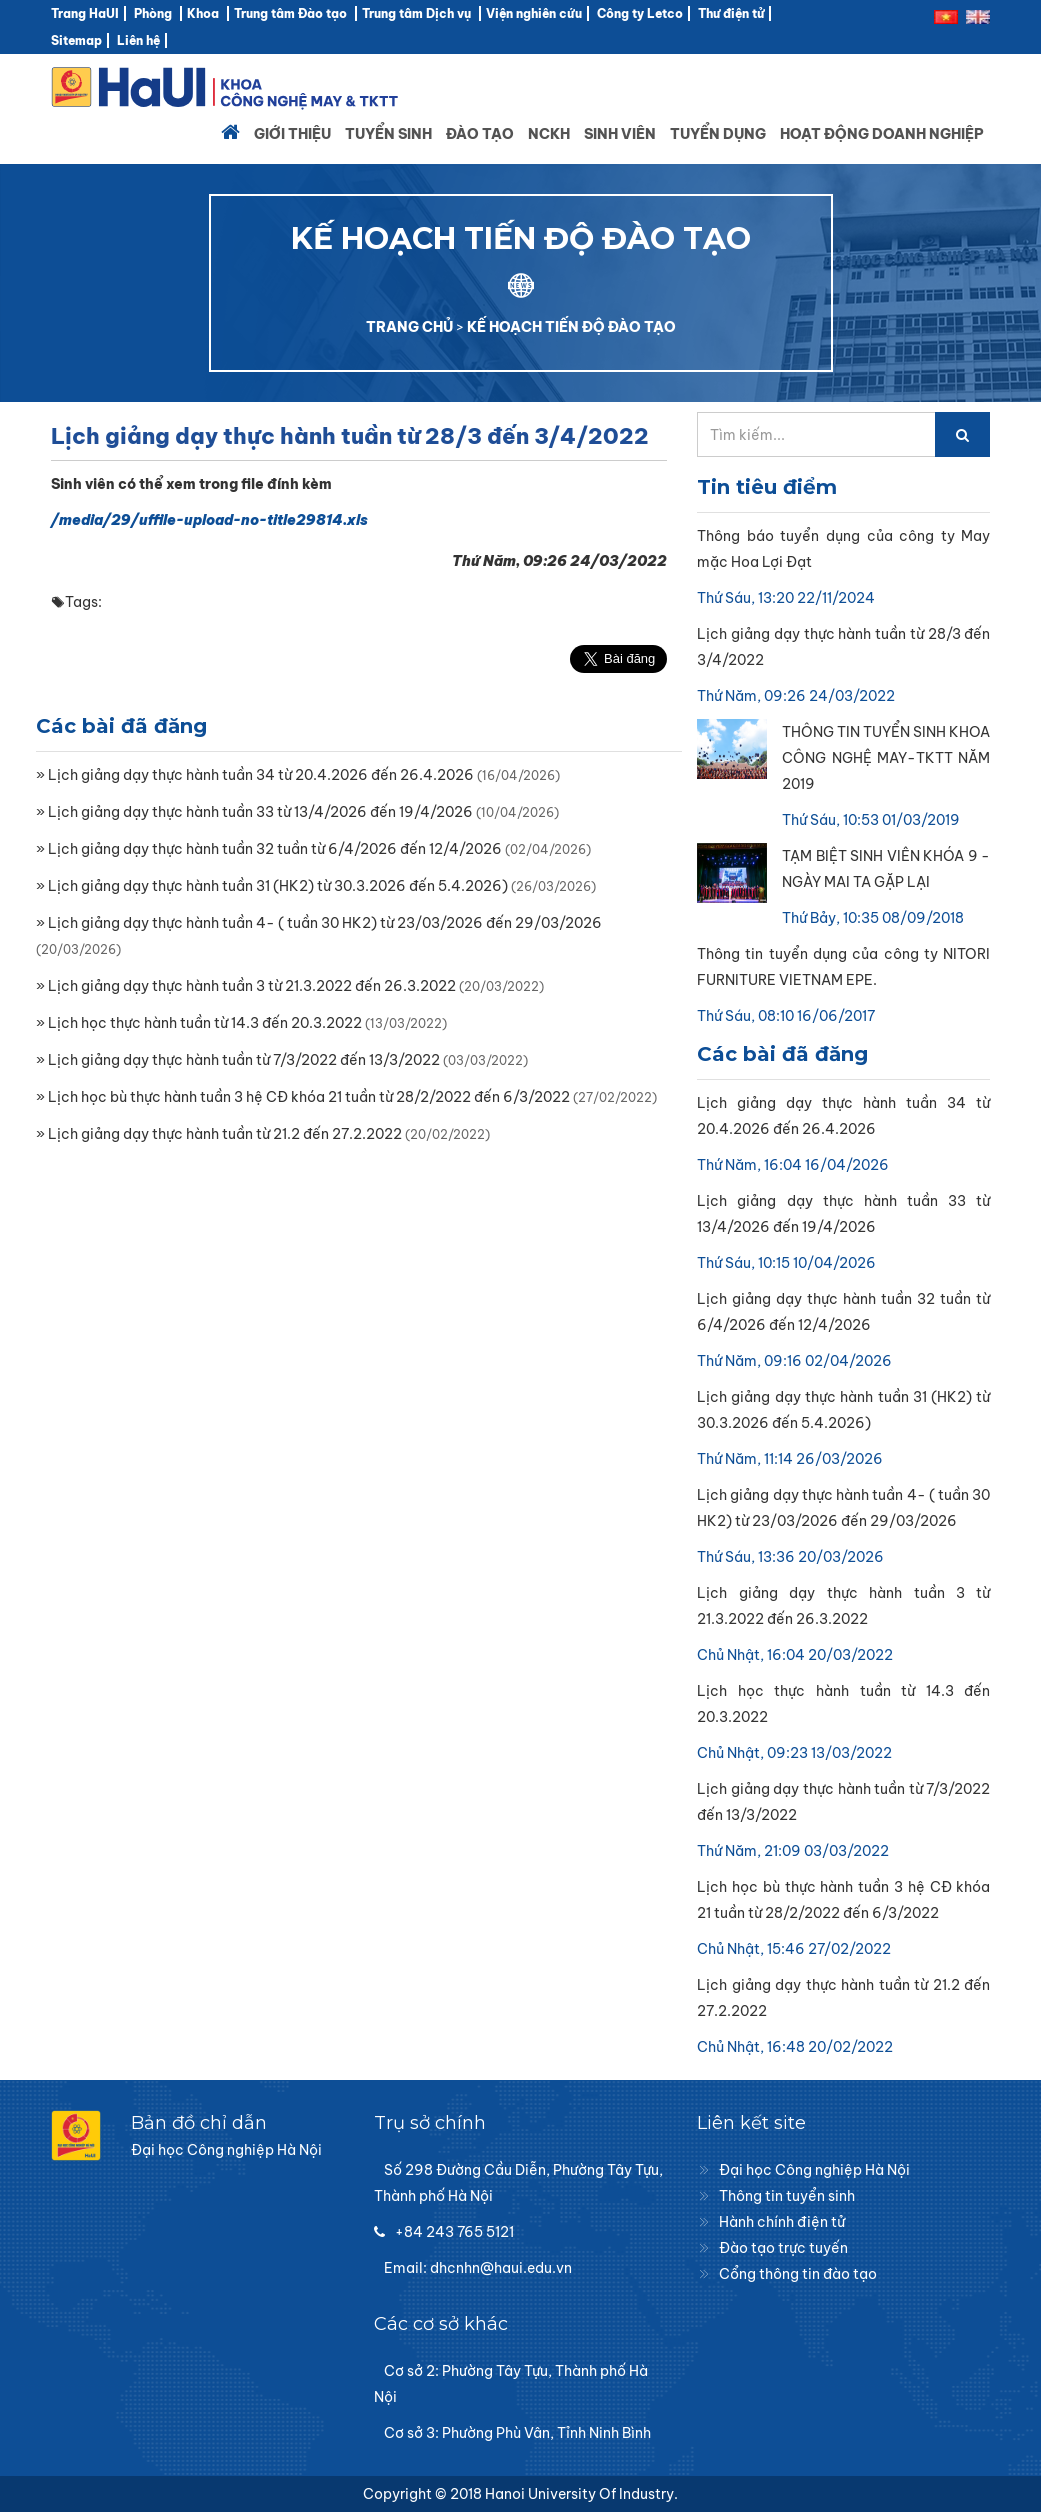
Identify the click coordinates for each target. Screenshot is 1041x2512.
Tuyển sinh (388, 134)
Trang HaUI (85, 13)
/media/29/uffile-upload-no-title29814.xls (209, 520)
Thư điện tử (731, 13)
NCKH (549, 134)
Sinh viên (620, 134)
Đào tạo (480, 134)
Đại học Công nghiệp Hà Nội (814, 2170)
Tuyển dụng (718, 134)
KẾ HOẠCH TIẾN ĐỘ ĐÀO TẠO (571, 327)
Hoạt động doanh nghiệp (882, 134)
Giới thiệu (292, 134)
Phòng (153, 13)
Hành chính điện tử (782, 2222)
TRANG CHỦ (409, 327)
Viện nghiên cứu (534, 13)
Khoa (203, 13)
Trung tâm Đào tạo (290, 13)
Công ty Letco (640, 13)
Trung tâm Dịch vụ (416, 13)
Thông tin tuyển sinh (787, 2196)
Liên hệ (138, 40)
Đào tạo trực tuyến (783, 2248)
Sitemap (76, 40)
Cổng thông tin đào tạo (798, 2274)
